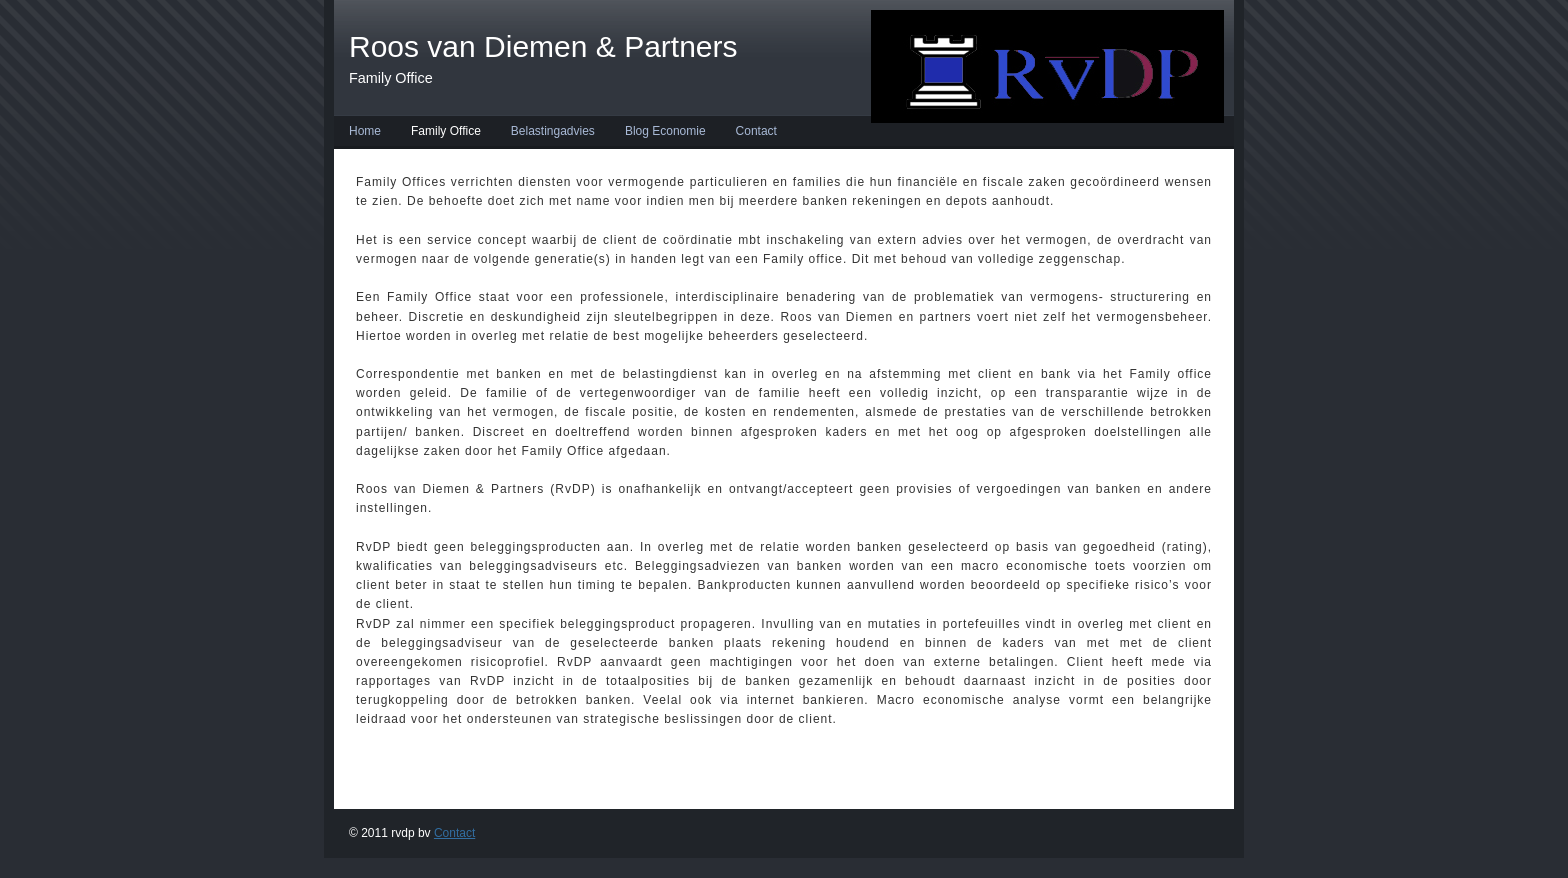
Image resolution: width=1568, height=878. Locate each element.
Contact (756, 131)
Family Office (446, 131)
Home (365, 131)
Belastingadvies (553, 131)
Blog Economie (665, 131)
